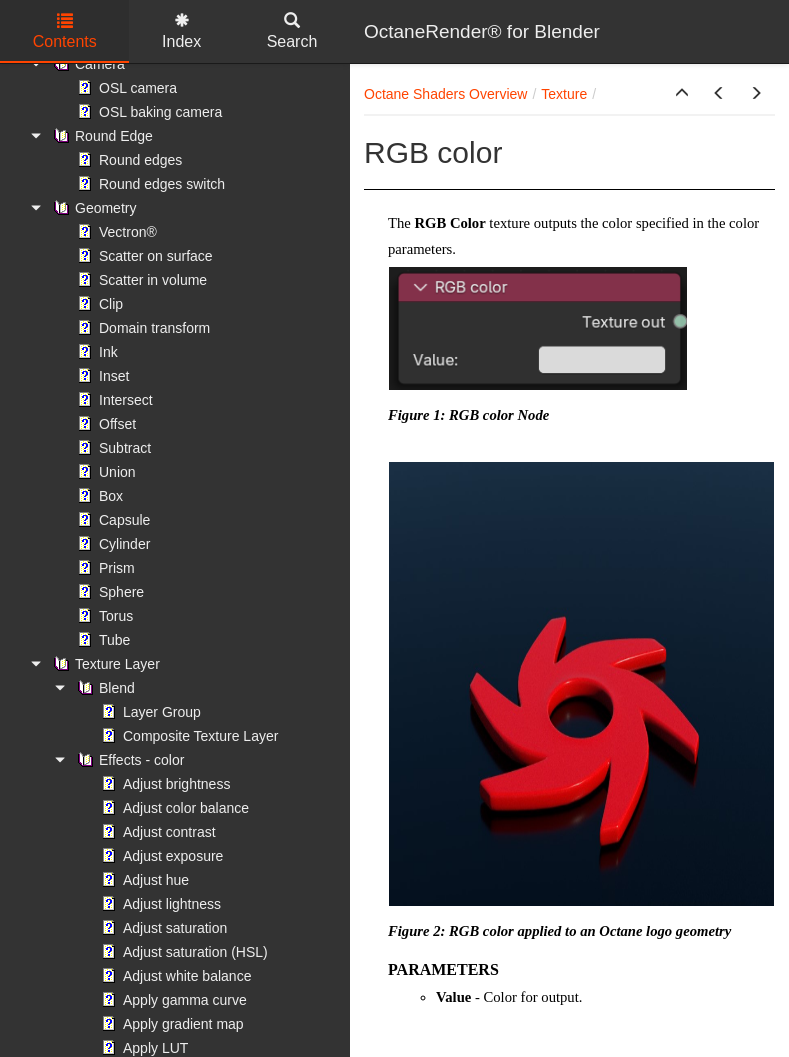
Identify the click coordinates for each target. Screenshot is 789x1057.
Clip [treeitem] (98, 304)
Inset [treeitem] (101, 376)
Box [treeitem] (98, 496)
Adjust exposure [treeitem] (160, 856)
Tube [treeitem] (101, 640)
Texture (564, 94)
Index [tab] (181, 31)
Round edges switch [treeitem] (149, 184)
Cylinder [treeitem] (111, 544)
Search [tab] (292, 31)
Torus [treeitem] (103, 616)
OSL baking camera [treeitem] (147, 112)
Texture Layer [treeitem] (104, 664)
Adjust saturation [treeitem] (162, 928)
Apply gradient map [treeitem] (170, 1024)
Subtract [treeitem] (112, 448)
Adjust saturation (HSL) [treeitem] (182, 952)
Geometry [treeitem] (92, 208)
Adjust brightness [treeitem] (163, 784)
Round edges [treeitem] (127, 160)
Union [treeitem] (104, 472)
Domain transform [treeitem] (141, 328)
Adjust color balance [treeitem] (173, 808)
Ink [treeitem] (95, 352)
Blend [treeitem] (104, 688)
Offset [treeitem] (104, 424)
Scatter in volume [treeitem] (140, 280)
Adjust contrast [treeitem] (156, 832)
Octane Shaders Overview (445, 94)
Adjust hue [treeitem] (143, 880)
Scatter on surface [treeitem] (143, 256)
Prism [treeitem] (104, 568)
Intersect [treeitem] (113, 400)
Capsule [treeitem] (111, 520)
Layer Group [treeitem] (149, 712)
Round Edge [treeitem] (101, 136)
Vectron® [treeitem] (115, 232)
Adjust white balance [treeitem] (174, 976)
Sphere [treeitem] (108, 592)
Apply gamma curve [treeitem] (172, 1000)
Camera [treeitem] (87, 64)
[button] (682, 94)
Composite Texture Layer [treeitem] (187, 736)
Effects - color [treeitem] (128, 760)
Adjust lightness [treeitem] (159, 904)
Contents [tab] (65, 31)
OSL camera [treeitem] (125, 88)
